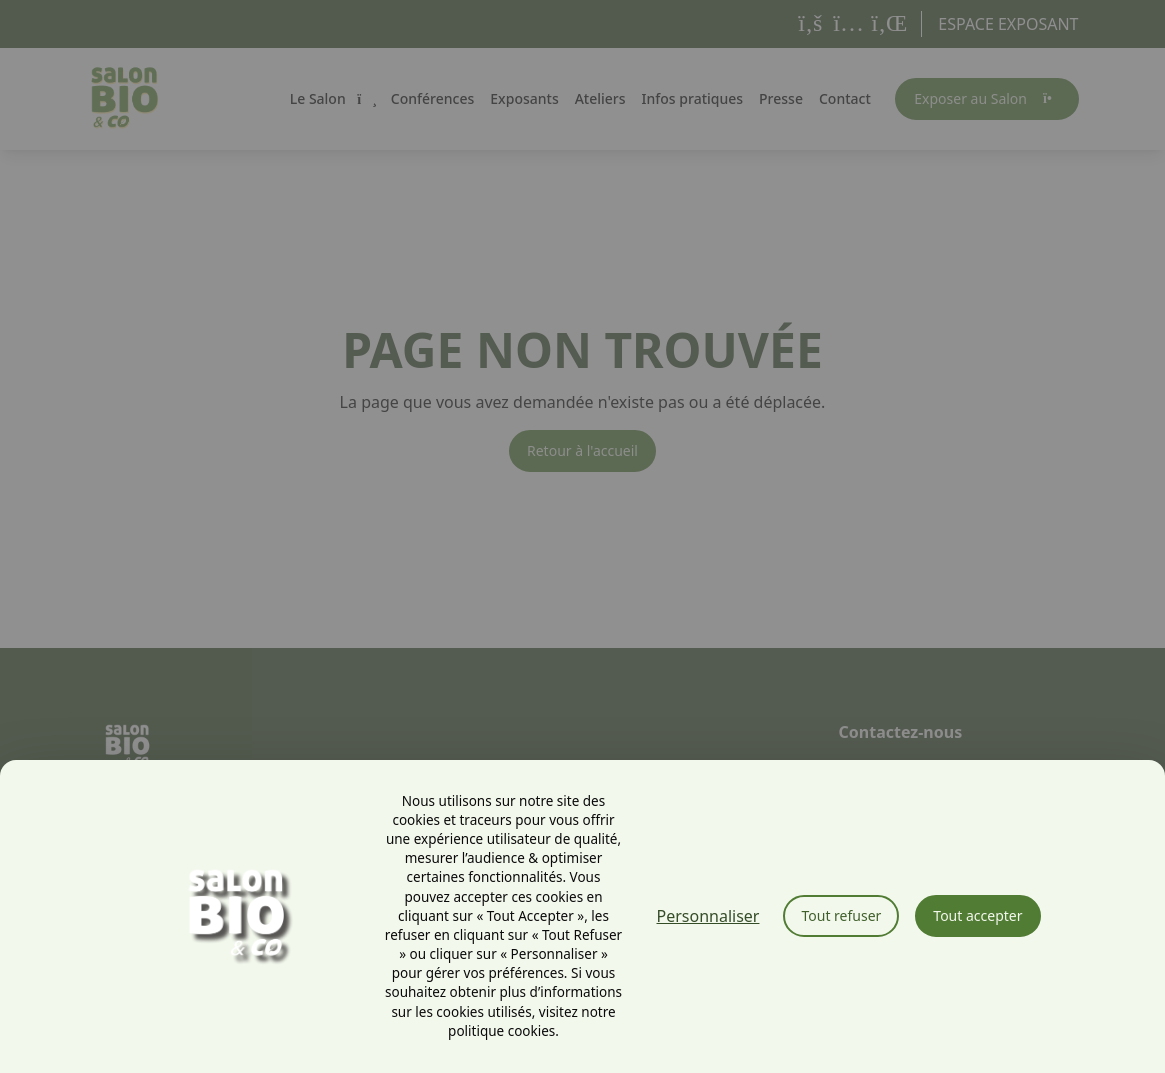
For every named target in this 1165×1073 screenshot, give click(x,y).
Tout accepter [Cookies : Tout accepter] (977, 915)
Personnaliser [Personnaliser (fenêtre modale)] (708, 916)
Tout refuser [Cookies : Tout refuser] (841, 915)
